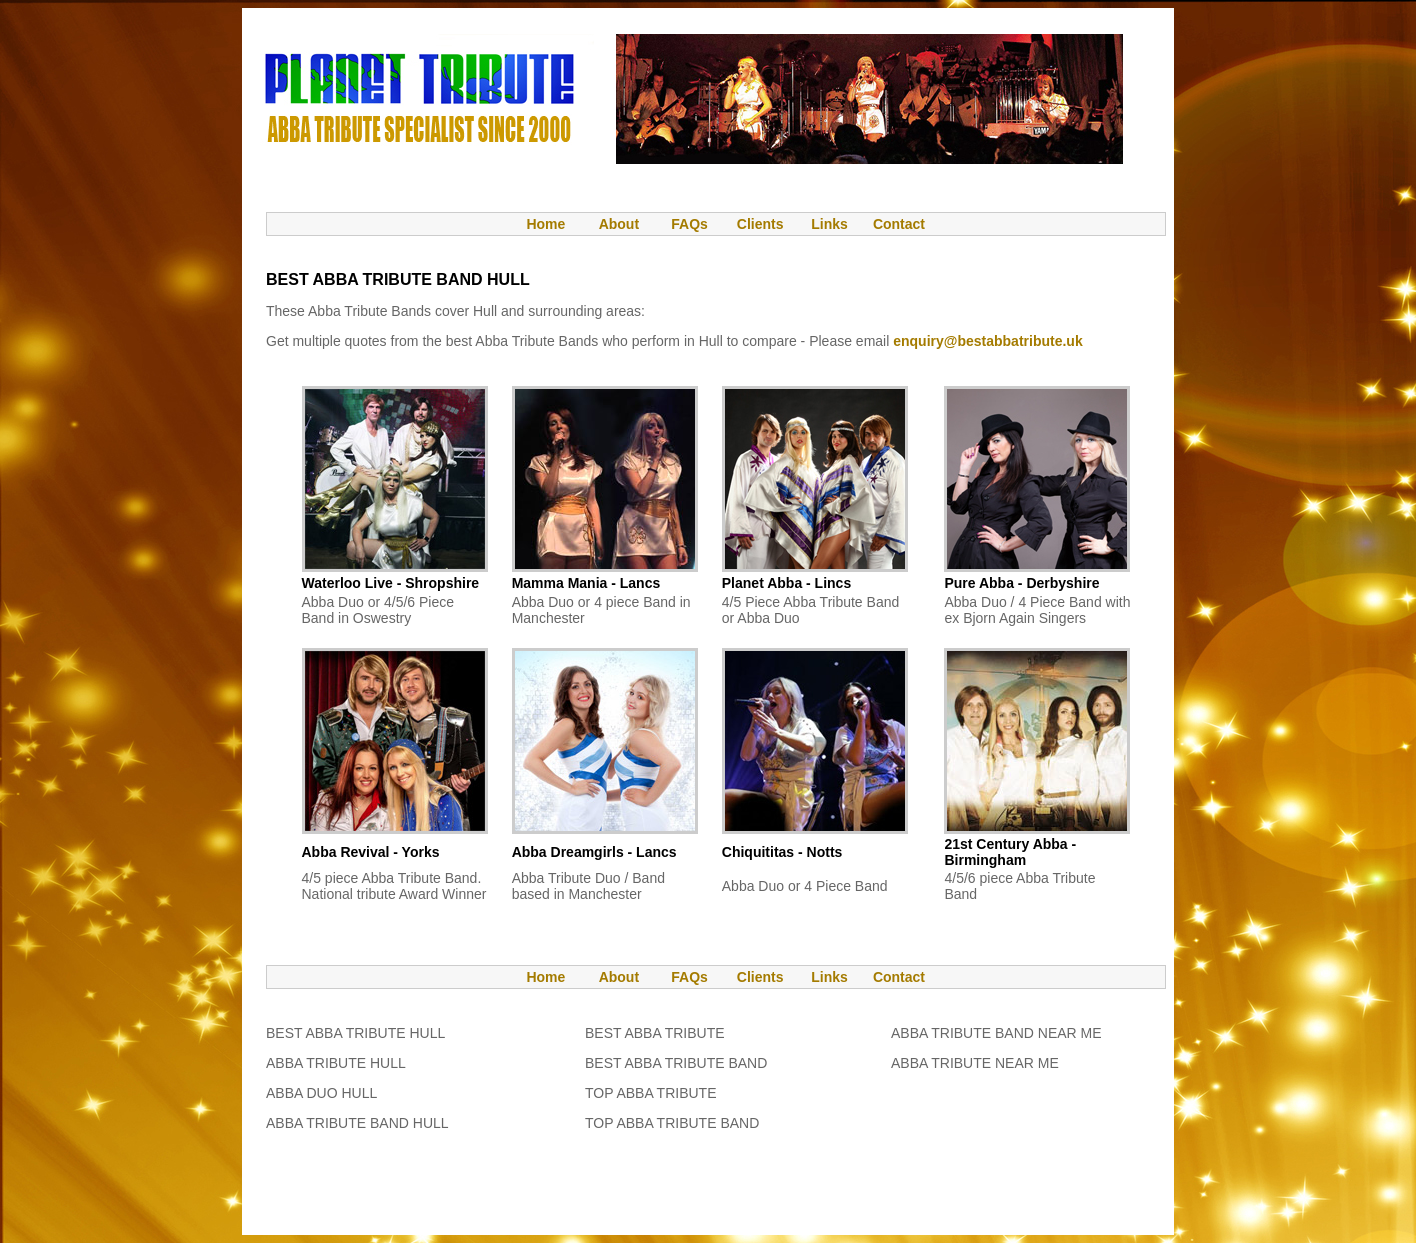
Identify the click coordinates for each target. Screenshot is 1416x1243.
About (619, 224)
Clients (758, 224)
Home (536, 224)
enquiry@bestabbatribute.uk (987, 341)
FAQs (689, 224)
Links (829, 224)
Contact (899, 224)
